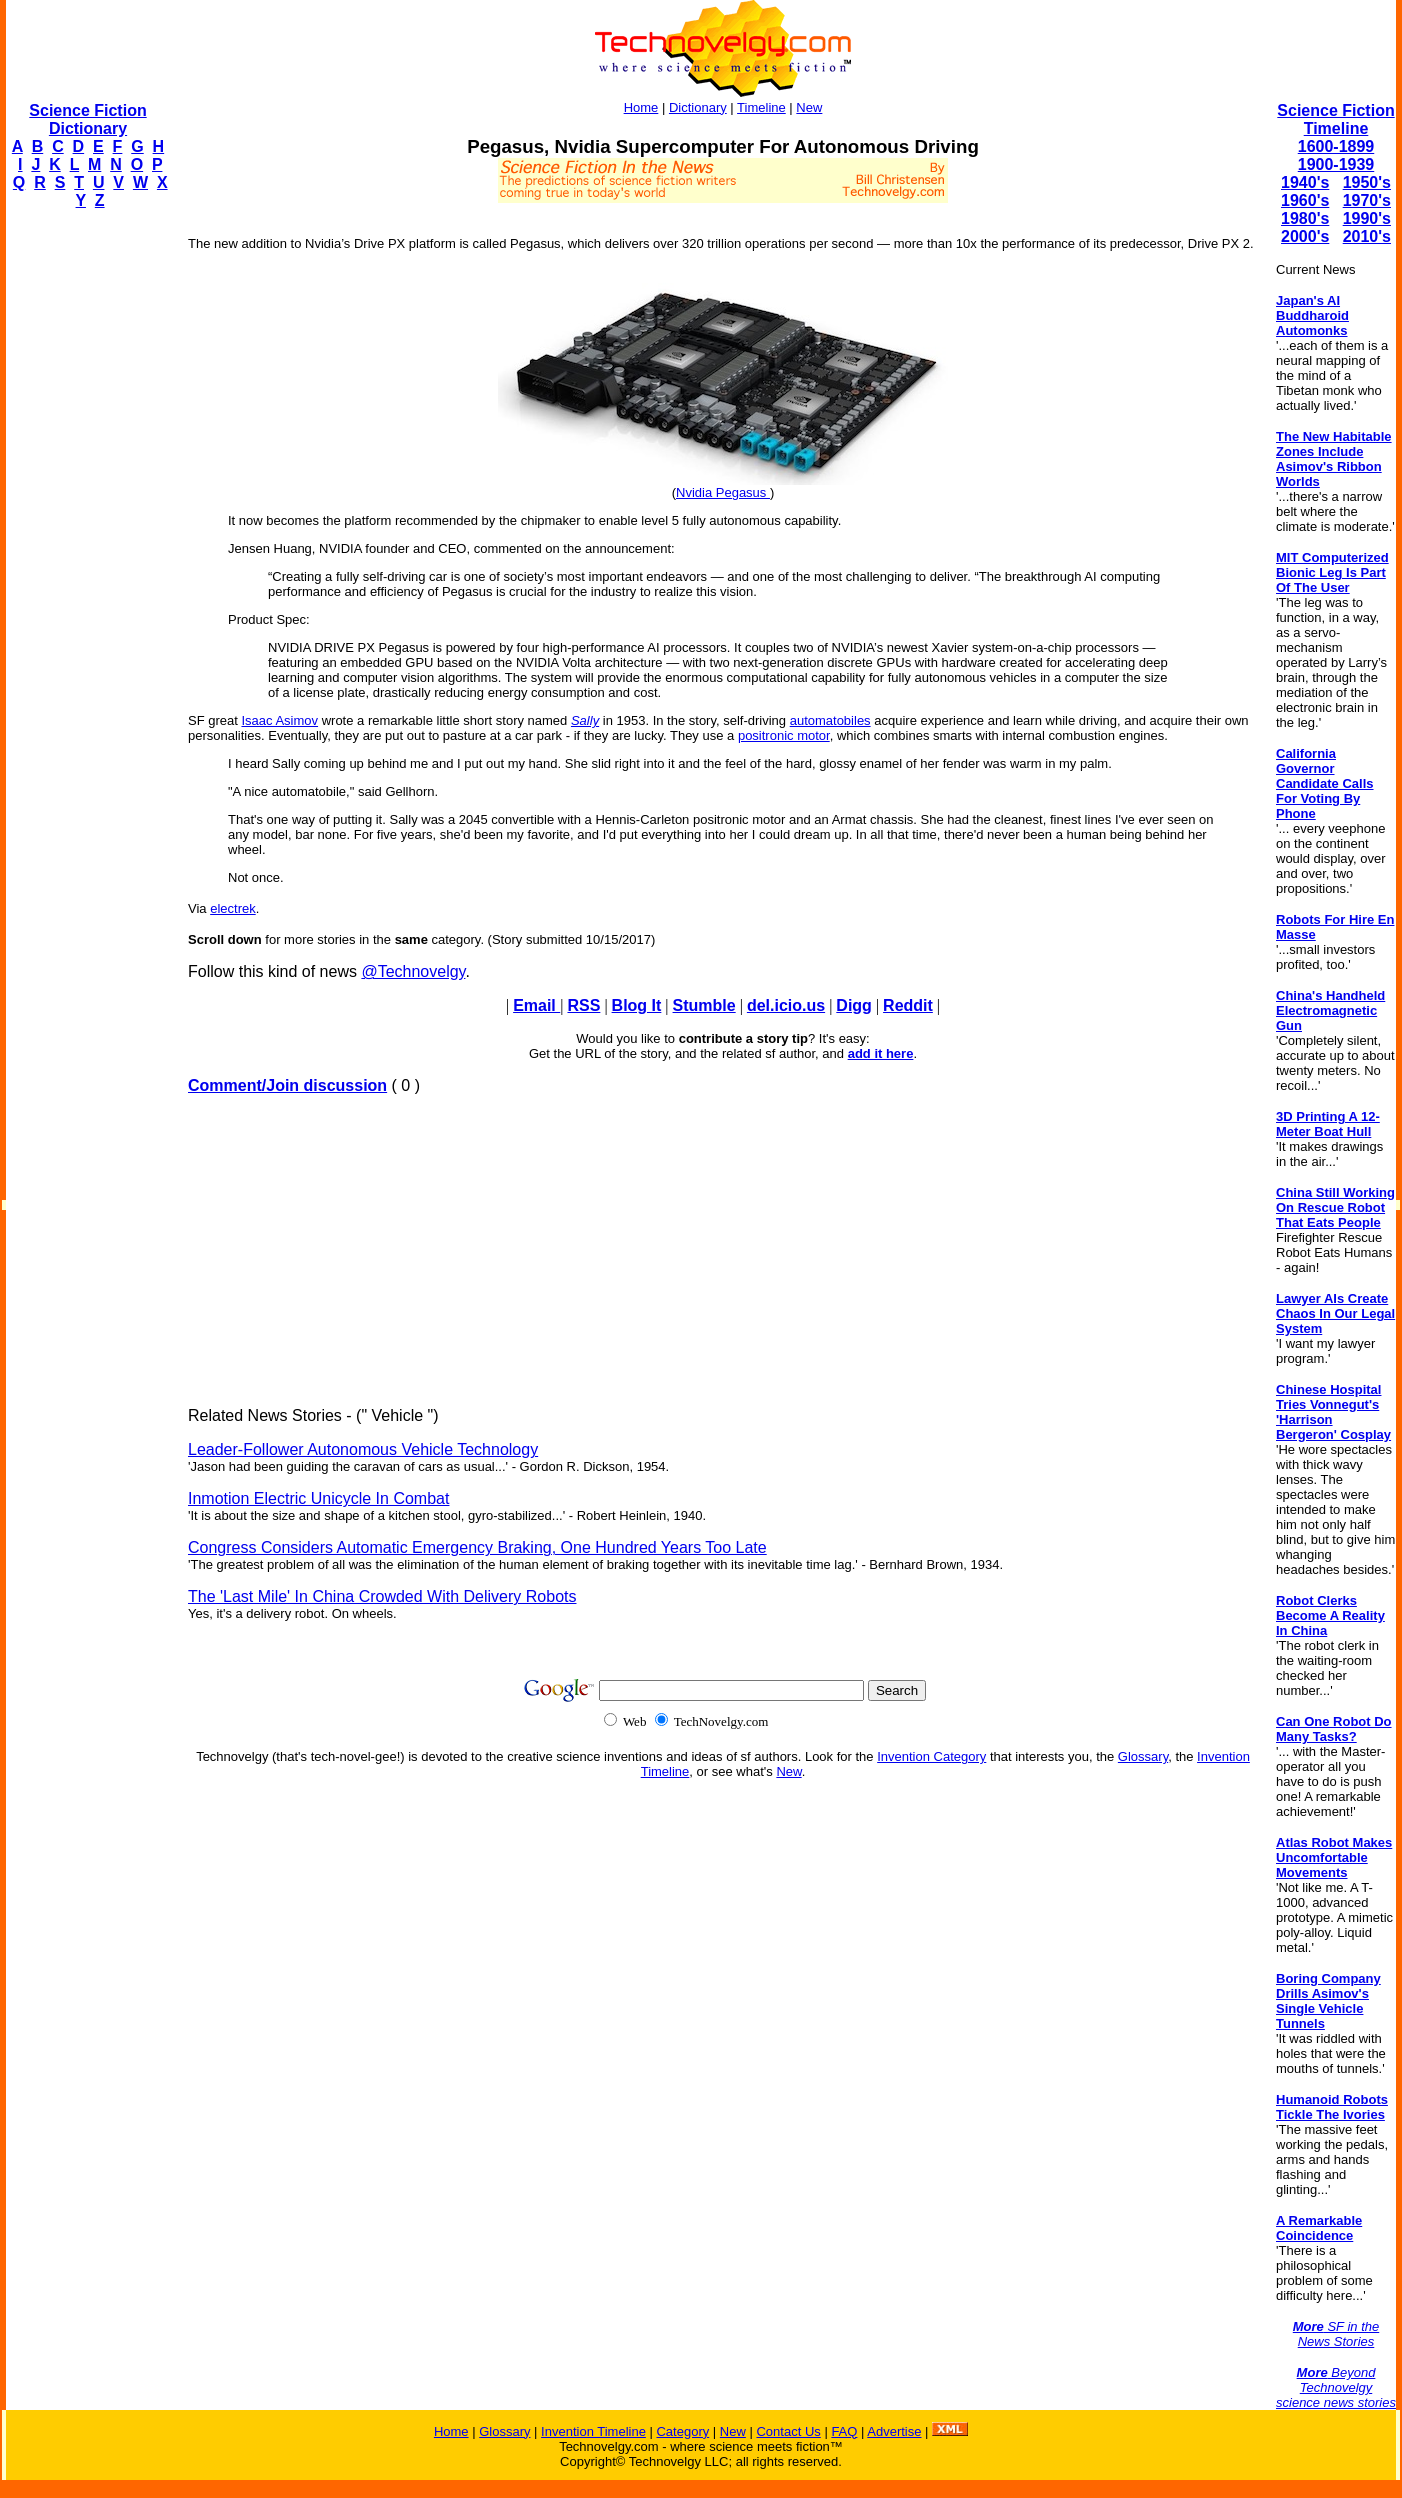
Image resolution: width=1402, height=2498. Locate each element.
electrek (233, 908)
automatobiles (830, 720)
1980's (1305, 218)
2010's (1367, 236)
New (809, 107)
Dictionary (698, 107)
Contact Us (788, 2431)
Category (682, 2431)
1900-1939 (1336, 164)
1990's (1367, 218)
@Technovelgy (413, 971)
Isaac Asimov (279, 720)
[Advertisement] (86, 526)
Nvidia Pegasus (723, 492)
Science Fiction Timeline (1335, 119)
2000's (1305, 236)
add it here (881, 1053)
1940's (1305, 182)
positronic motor (784, 735)
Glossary (1143, 1756)
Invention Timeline (593, 2431)
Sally (585, 720)
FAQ (844, 2431)
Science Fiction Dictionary (87, 119)
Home (641, 107)
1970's (1367, 200)
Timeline (761, 107)
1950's (1367, 182)
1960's (1305, 200)
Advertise (894, 2431)
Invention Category (931, 1756)
